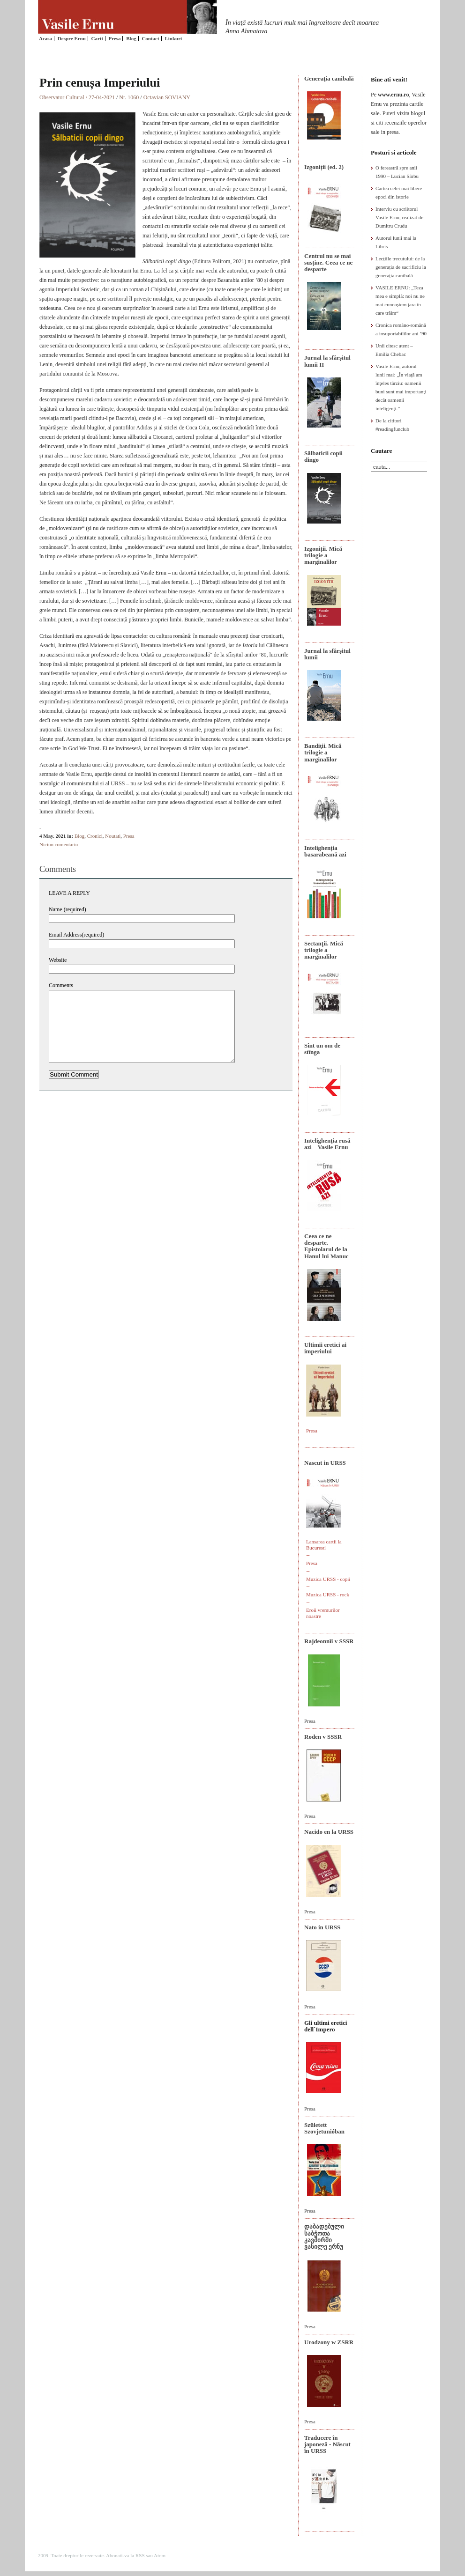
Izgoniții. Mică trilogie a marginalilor (323, 555)
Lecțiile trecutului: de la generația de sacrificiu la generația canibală (400, 267)
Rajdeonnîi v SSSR (328, 1641)
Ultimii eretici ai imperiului (325, 1348)
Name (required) (67, 909)
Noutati (112, 836)
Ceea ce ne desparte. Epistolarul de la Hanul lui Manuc (326, 1246)
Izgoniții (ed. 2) (324, 166)
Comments (61, 985)
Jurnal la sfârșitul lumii (327, 654)
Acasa (45, 38)
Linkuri (173, 38)
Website (58, 960)
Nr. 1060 (129, 97)
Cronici (95, 836)
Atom (159, 2555)
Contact (150, 38)
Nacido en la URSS (328, 1831)
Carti (97, 38)
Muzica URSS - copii (328, 1579)
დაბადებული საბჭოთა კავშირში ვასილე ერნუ (324, 2236)
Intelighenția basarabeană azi (325, 851)
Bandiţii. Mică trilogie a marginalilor (322, 752)
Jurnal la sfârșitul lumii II (327, 361)
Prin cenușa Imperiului (99, 82)
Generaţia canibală (329, 78)
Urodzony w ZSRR (328, 2342)
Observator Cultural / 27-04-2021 (77, 97)
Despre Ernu (72, 38)
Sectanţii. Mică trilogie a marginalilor (323, 950)
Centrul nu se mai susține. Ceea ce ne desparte (328, 262)
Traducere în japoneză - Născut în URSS (327, 2444)
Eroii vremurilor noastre (323, 1613)
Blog (131, 38)
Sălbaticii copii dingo (323, 456)
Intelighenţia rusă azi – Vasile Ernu (327, 1144)
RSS (140, 2555)
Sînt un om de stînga (322, 1048)
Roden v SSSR (323, 1736)
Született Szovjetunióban (324, 2128)
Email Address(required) (76, 934)
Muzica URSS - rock (327, 1594)
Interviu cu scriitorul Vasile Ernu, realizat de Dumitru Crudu (399, 217)
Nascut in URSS (325, 1462)
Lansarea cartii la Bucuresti (324, 1544)
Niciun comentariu (58, 844)
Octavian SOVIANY (166, 97)
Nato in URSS (322, 1927)
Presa (114, 38)
